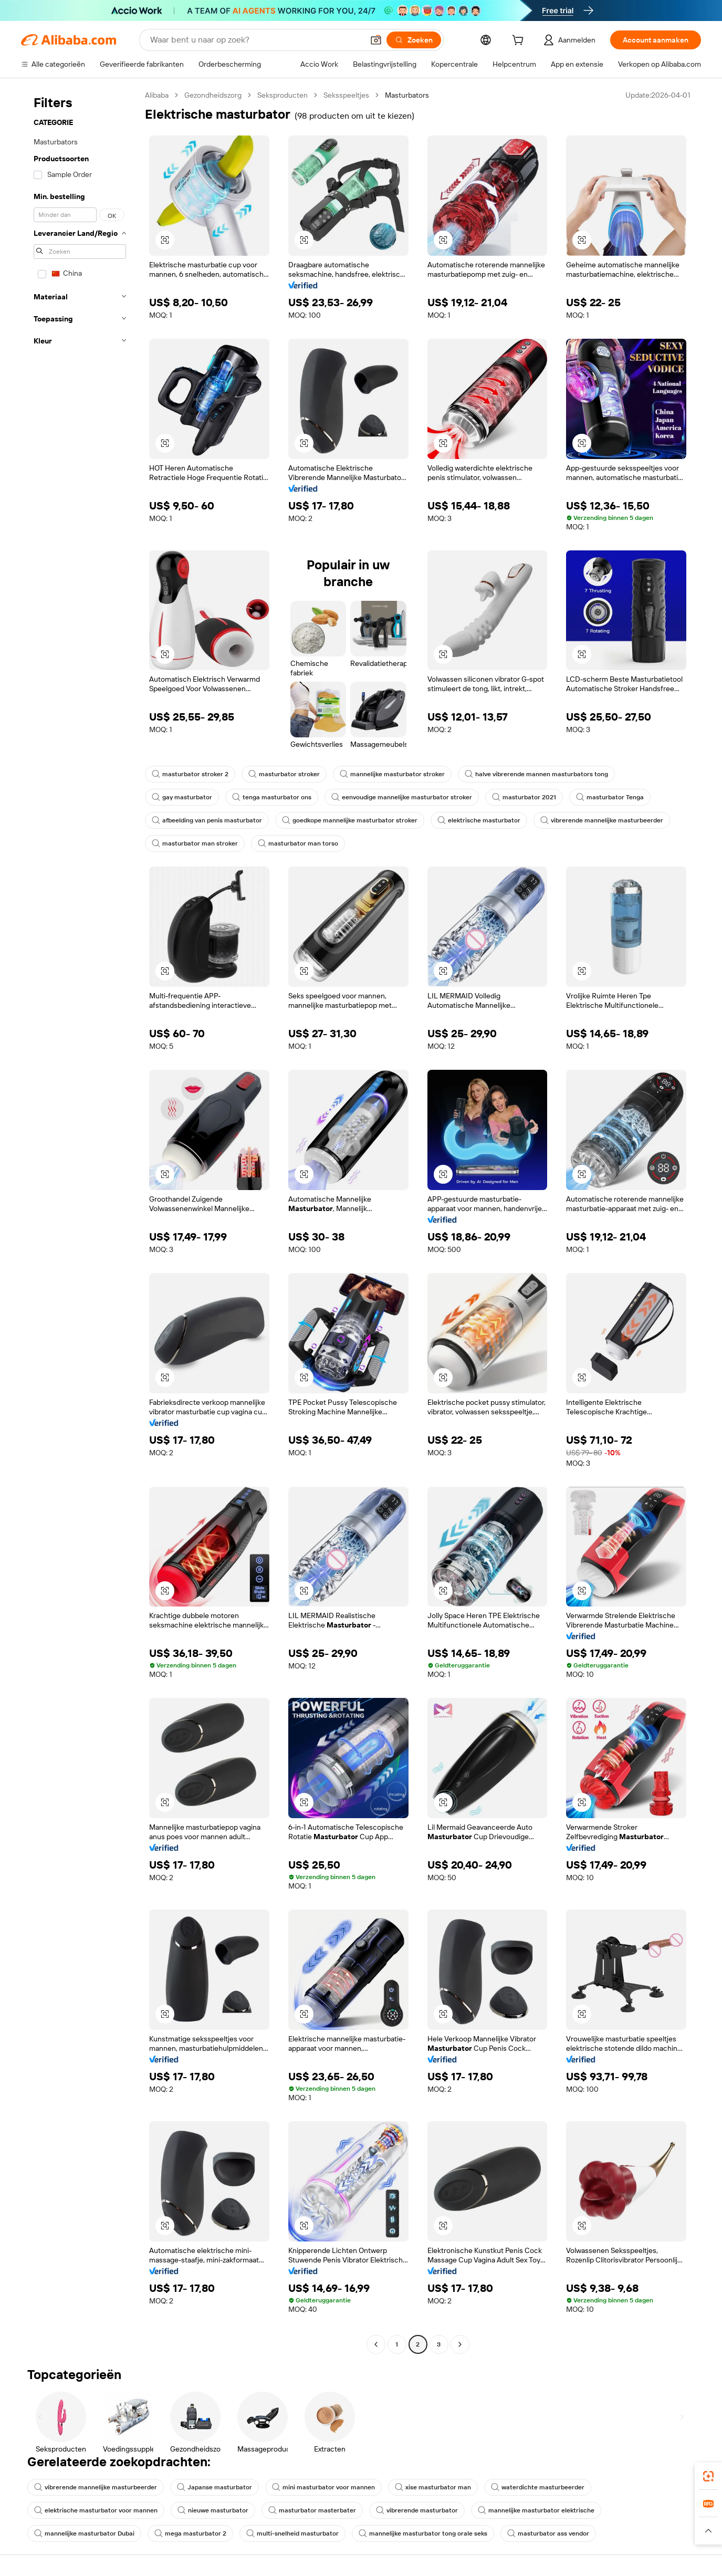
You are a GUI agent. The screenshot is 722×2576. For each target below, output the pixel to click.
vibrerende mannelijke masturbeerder (601, 820)
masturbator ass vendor (548, 2533)
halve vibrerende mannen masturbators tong (536, 774)
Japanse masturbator (214, 2487)
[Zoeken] (413, 40)
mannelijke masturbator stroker (392, 774)
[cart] (520, 41)
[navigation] (79, 1221)
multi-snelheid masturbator (292, 2533)
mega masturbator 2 (190, 2533)
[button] (376, 40)
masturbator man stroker (195, 843)
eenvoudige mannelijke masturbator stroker (401, 797)
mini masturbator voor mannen (323, 2487)
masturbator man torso (298, 843)
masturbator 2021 (524, 797)
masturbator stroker (284, 774)
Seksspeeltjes (346, 95)
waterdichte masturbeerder (537, 2487)
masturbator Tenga (610, 797)
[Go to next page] (460, 2344)
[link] (708, 2476)
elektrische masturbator (478, 820)
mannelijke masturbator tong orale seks (423, 2533)
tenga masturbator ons (271, 797)
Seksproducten (282, 95)
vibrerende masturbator (417, 2510)
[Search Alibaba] (255, 40)
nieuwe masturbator (212, 2510)
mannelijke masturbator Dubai (84, 2533)
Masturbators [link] (407, 95)
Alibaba (157, 95)
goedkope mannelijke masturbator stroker (349, 820)
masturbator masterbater (312, 2510)
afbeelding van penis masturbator (207, 820)
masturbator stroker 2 (190, 774)
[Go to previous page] (376, 2344)
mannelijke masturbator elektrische (536, 2510)
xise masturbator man (433, 2487)
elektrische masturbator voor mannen (96, 2510)
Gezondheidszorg (213, 95)
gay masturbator (182, 797)
